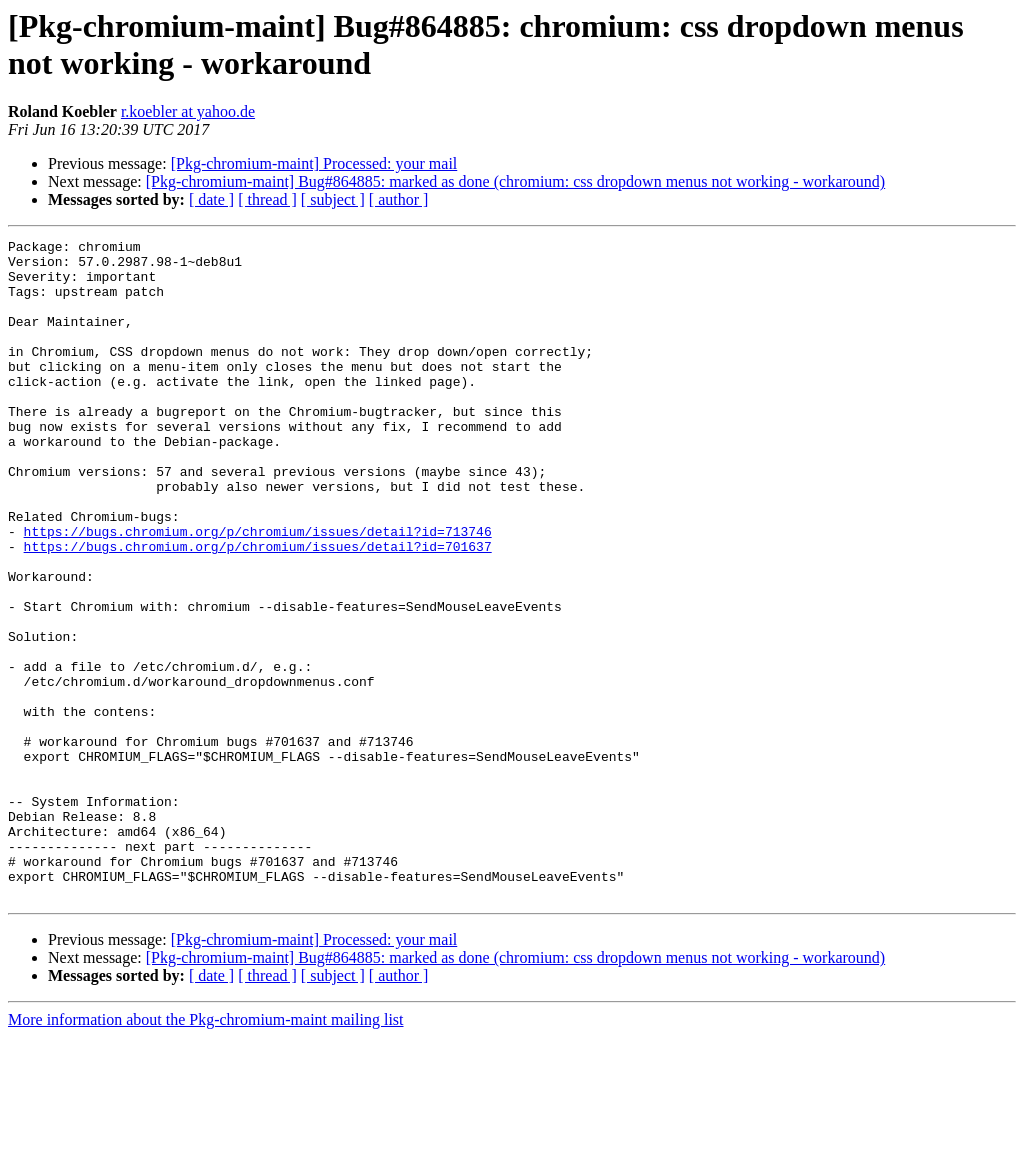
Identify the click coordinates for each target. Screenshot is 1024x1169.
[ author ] (399, 199)
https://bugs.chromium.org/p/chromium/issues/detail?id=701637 (258, 609)
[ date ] (211, 199)
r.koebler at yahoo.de (188, 111)
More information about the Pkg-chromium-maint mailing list (206, 1151)
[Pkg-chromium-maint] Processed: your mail (314, 163)
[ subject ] (333, 199)
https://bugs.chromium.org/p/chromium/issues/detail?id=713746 (258, 591)
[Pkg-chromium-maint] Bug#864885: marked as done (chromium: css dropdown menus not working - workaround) (515, 181)
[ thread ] (267, 199)
